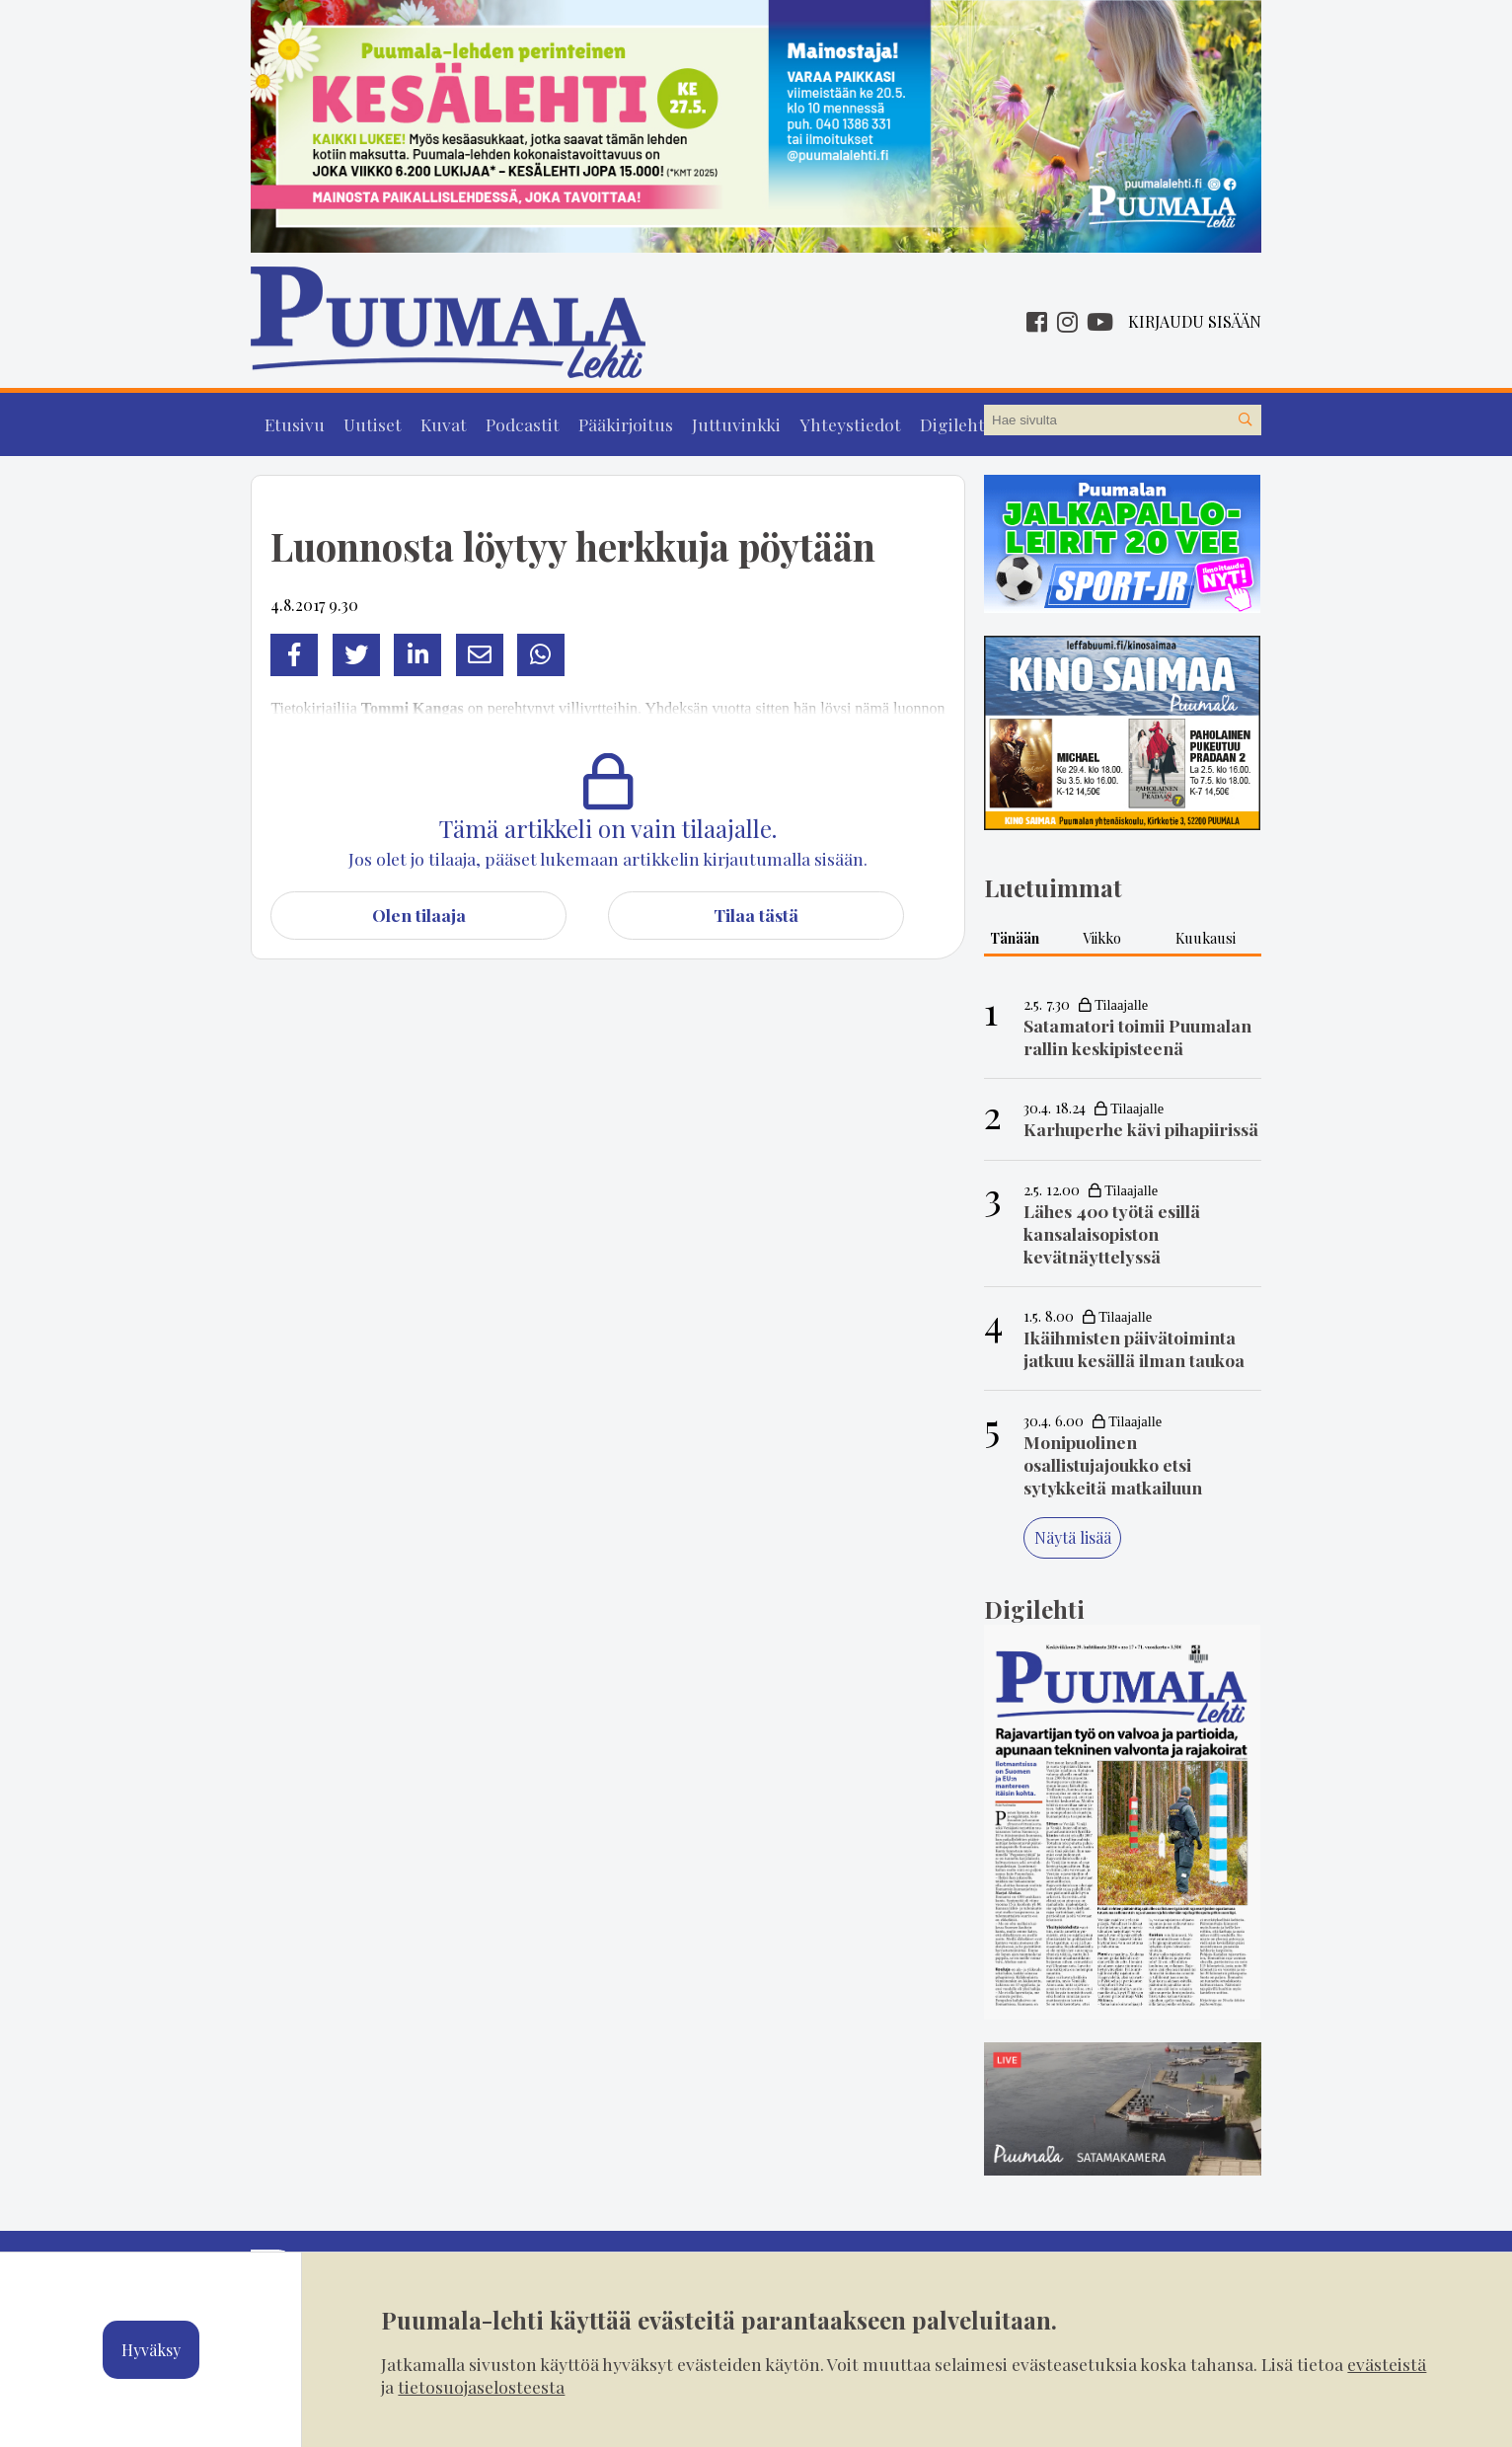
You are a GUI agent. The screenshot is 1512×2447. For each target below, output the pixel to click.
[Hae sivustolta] (1245, 420)
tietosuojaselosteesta (481, 2386)
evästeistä (1386, 2363)
